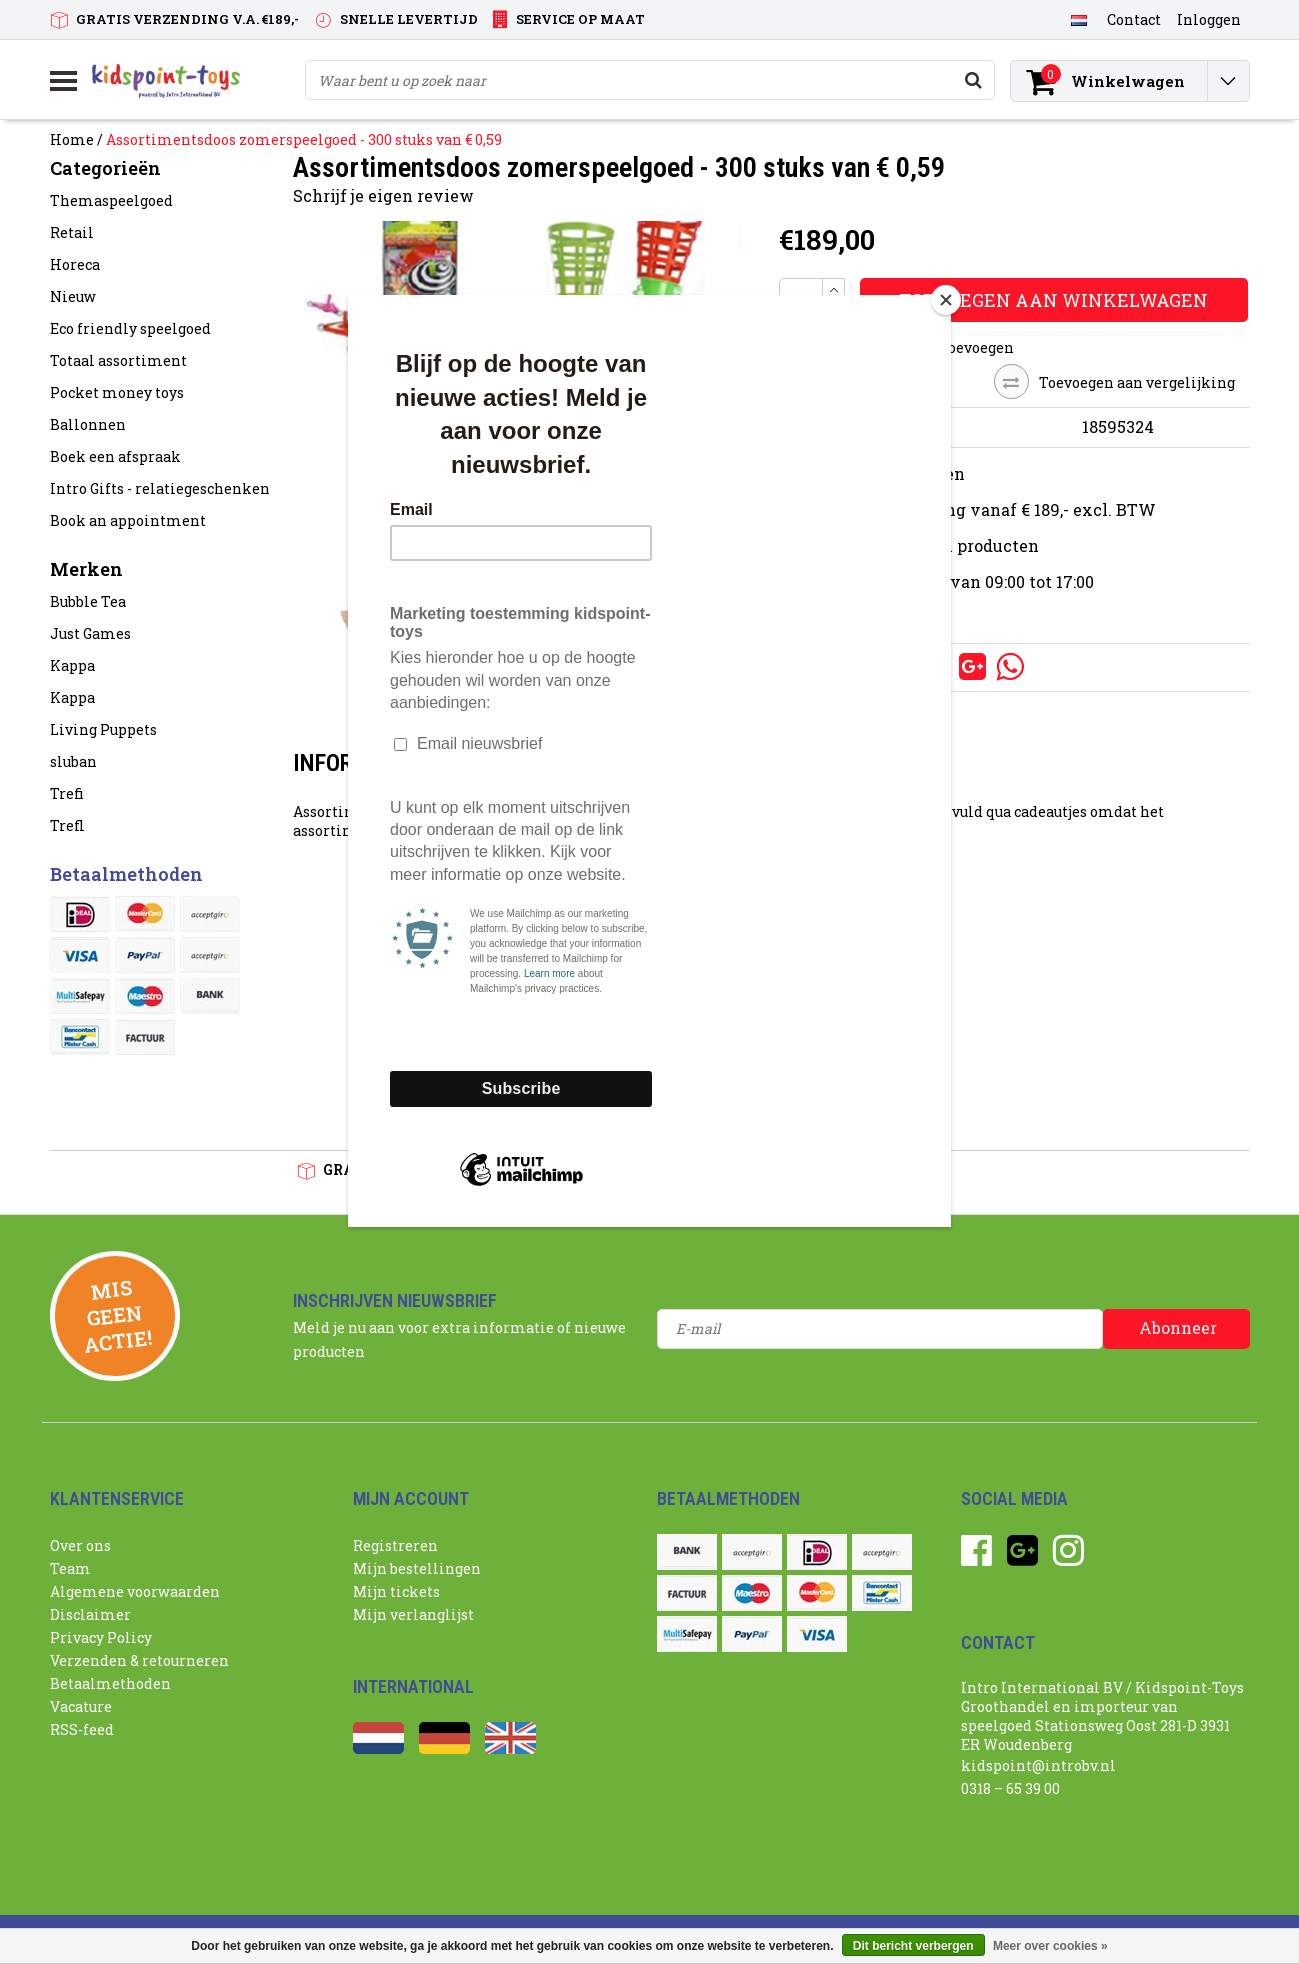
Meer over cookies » (1050, 1946)
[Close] (946, 300)
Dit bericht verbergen (913, 1946)
